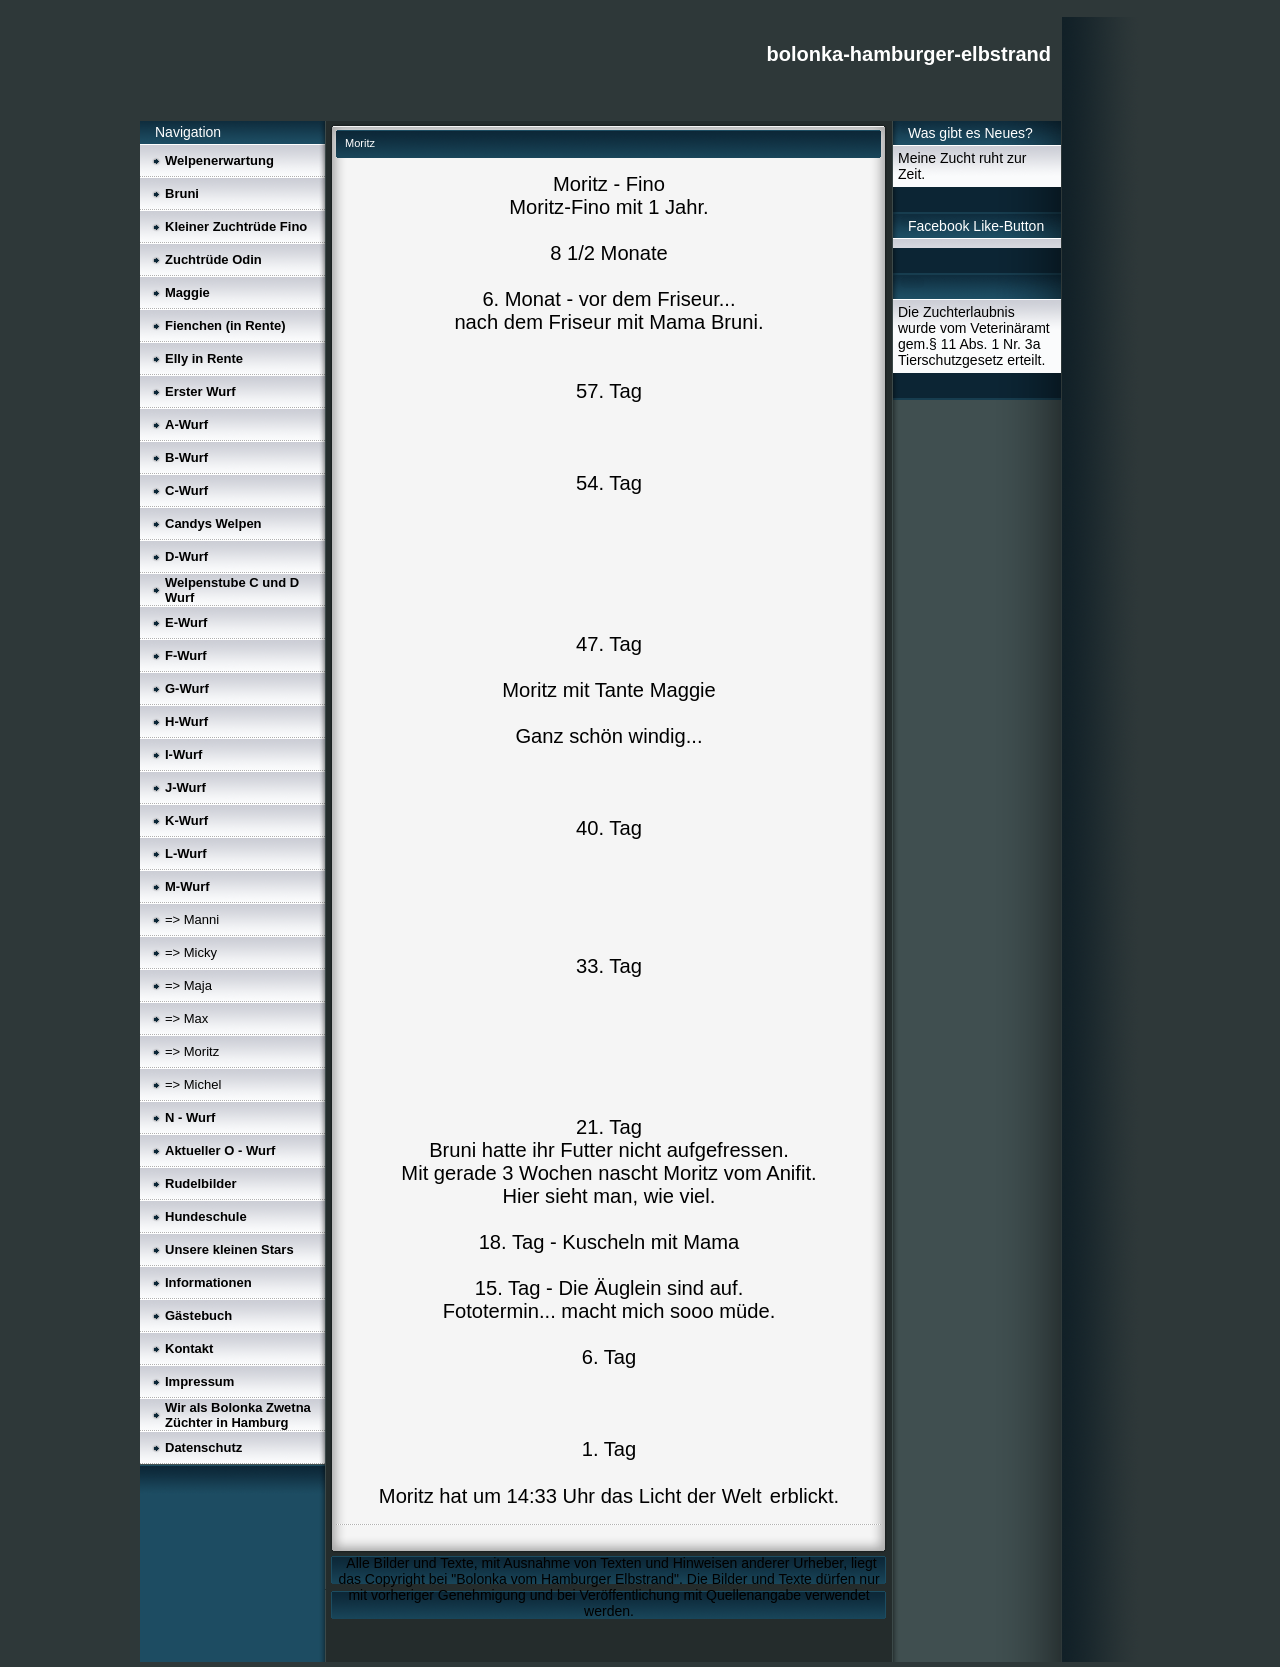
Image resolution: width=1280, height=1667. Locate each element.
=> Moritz (192, 1051)
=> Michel (193, 1084)
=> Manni (192, 919)
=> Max (186, 1018)
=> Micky (191, 952)
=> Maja (188, 985)
